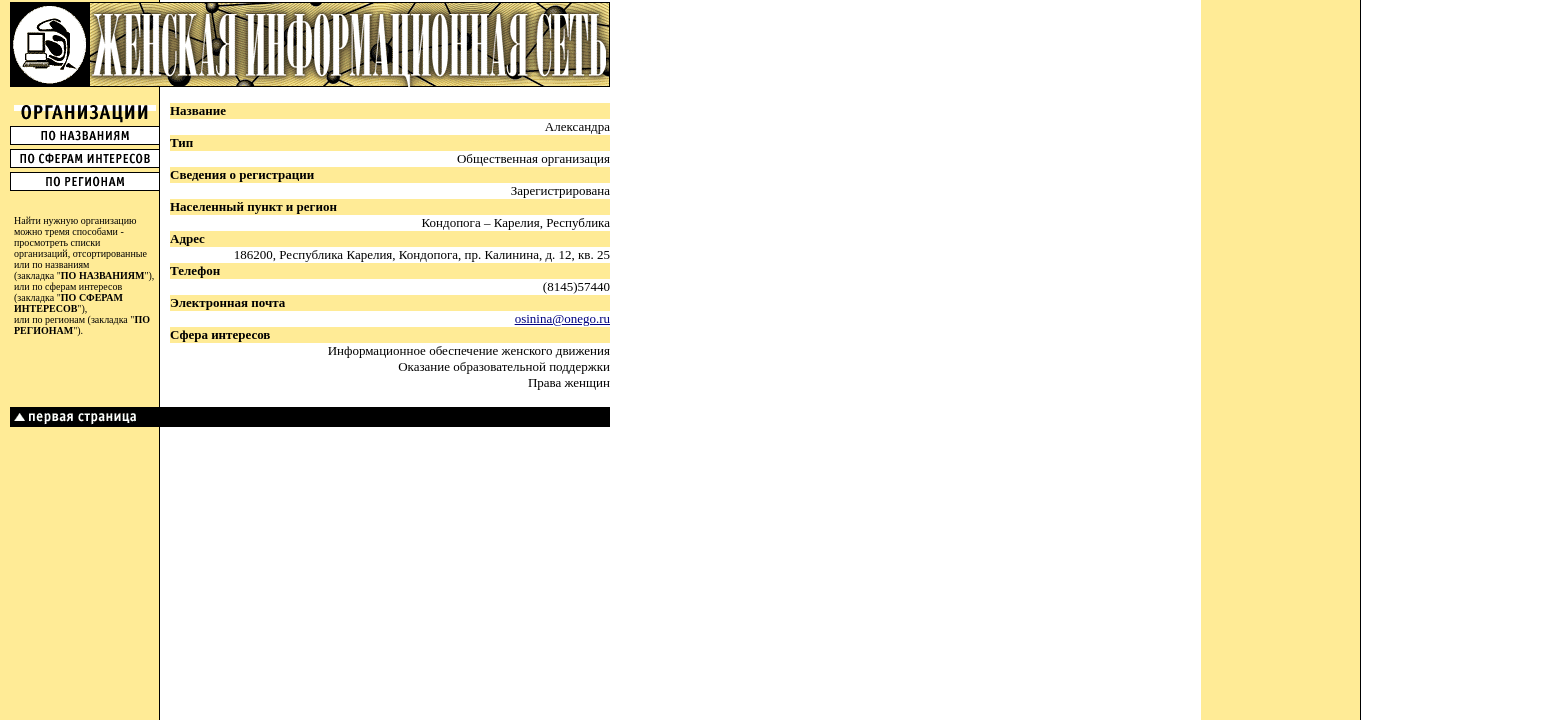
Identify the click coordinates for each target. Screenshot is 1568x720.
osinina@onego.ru (562, 318)
